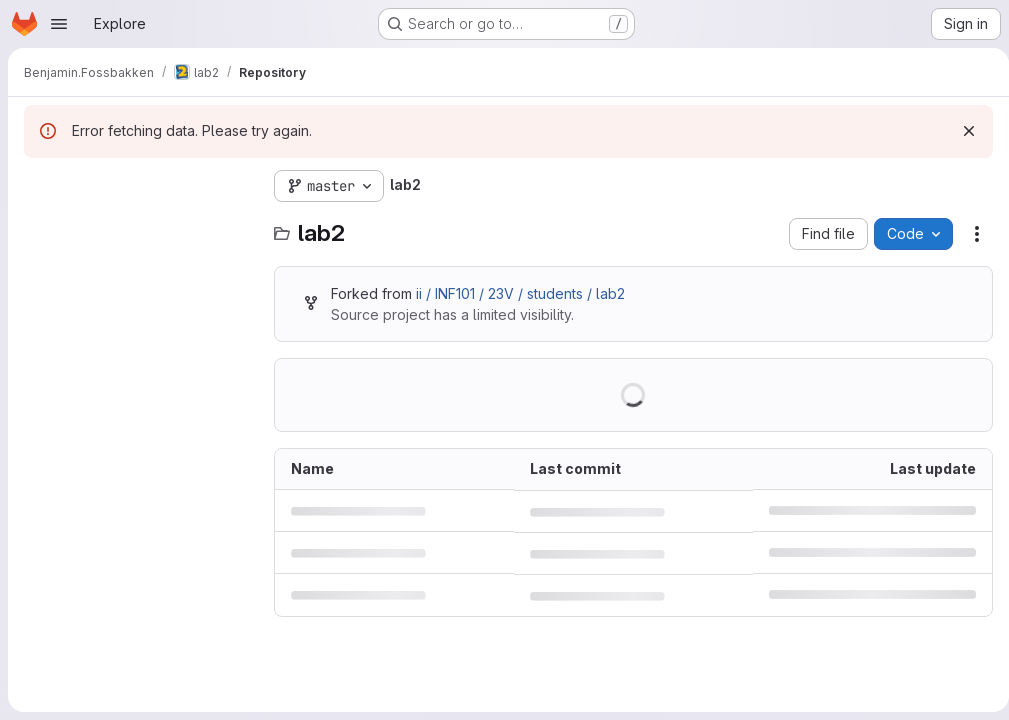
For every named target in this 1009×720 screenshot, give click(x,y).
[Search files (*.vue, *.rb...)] (139, 226)
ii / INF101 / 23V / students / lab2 (520, 293)
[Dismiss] (961, 131)
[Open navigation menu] (59, 24)
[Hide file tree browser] (40, 186)
